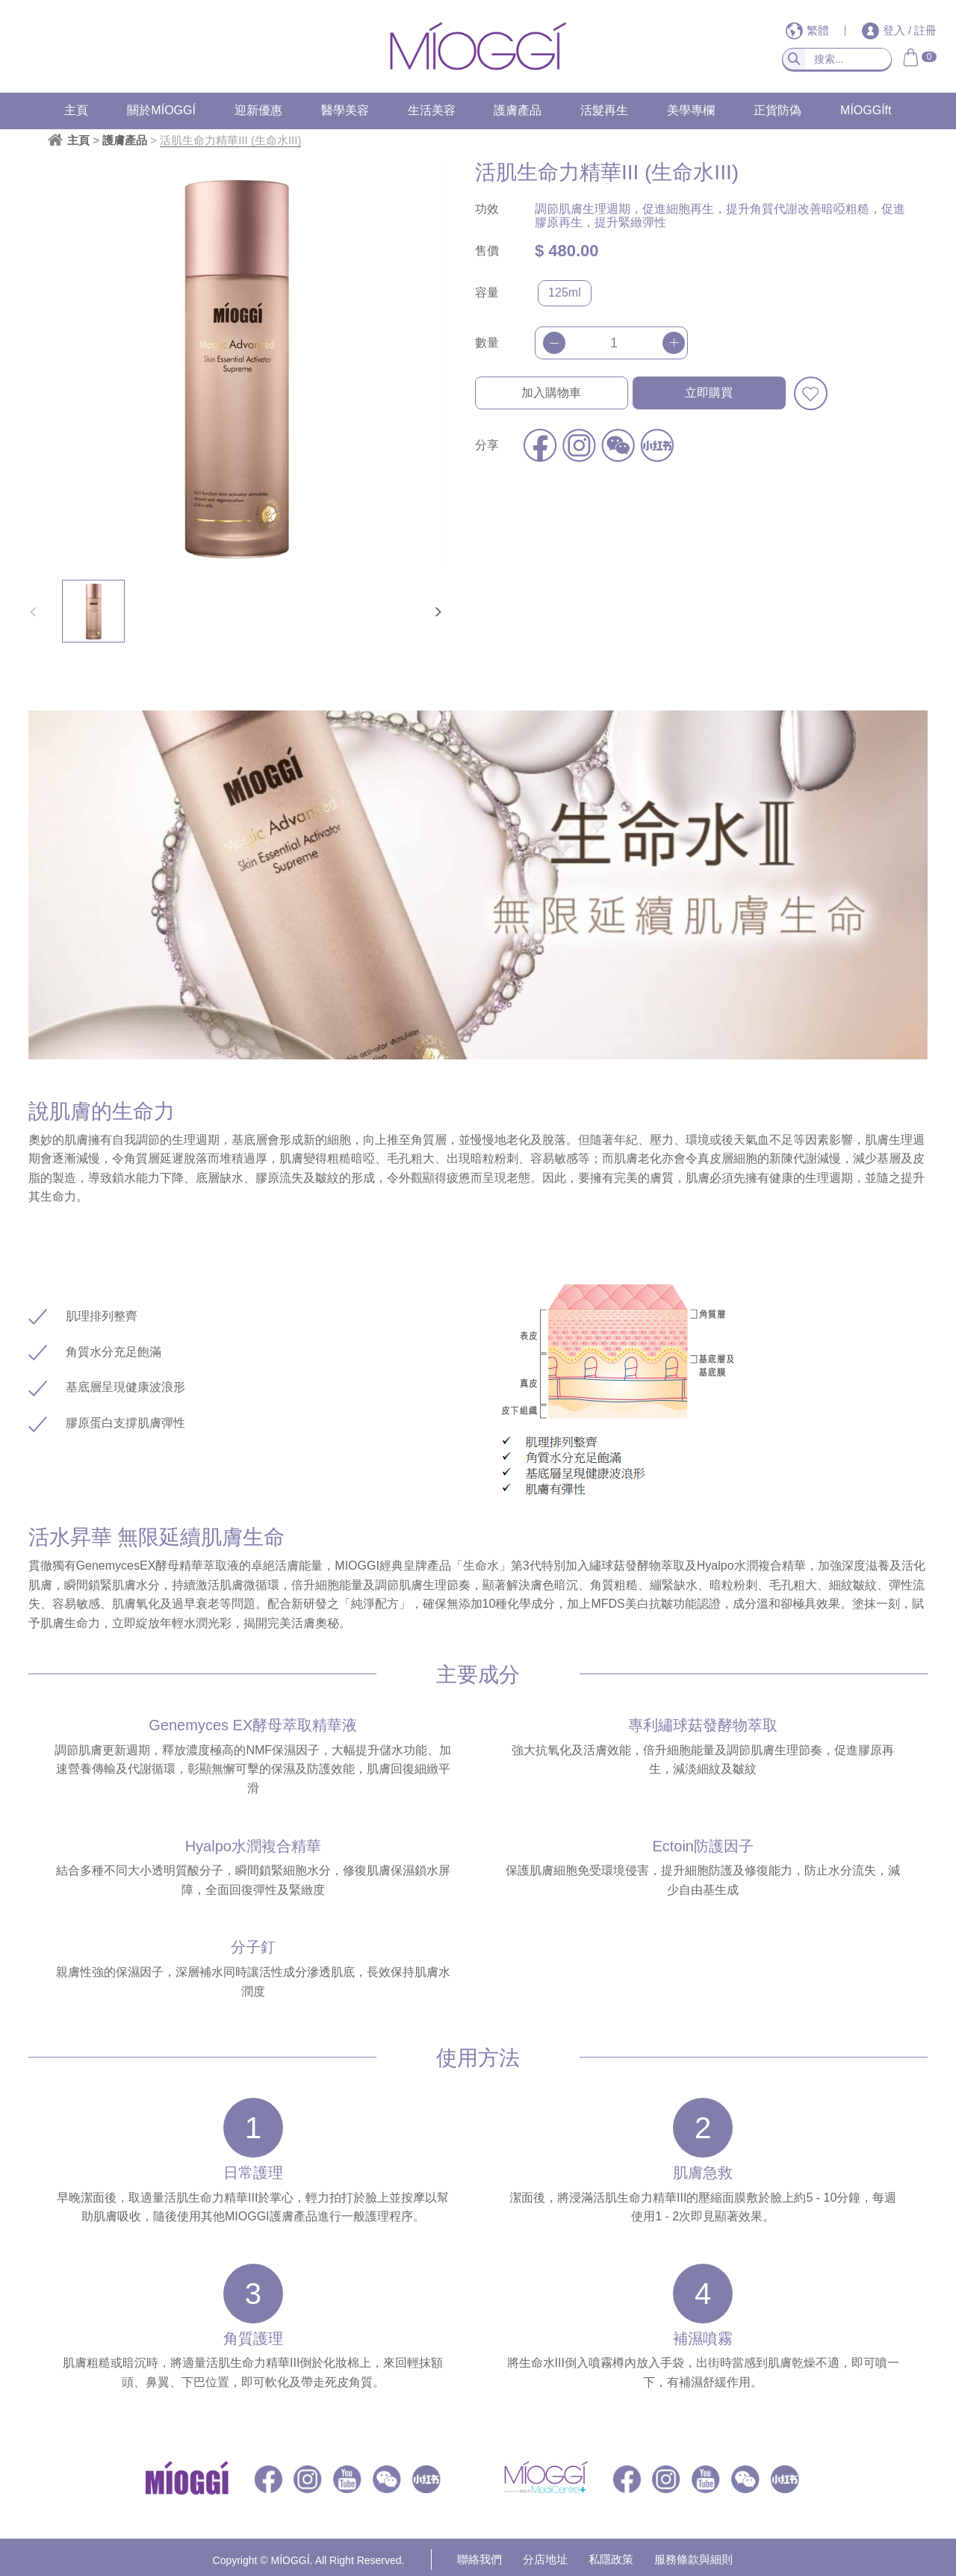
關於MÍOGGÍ (161, 110)
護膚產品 (517, 110)
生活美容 (432, 110)
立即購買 (709, 392)
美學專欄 (691, 110)
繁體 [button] (809, 30)
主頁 (76, 110)
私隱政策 (611, 2559)
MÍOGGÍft (865, 110)
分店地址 (545, 2559)
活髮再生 (604, 110)
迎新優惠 (258, 110)
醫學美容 (345, 110)
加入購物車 (551, 392)
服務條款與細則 (693, 2559)
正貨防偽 (777, 110)
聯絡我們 (479, 2559)
